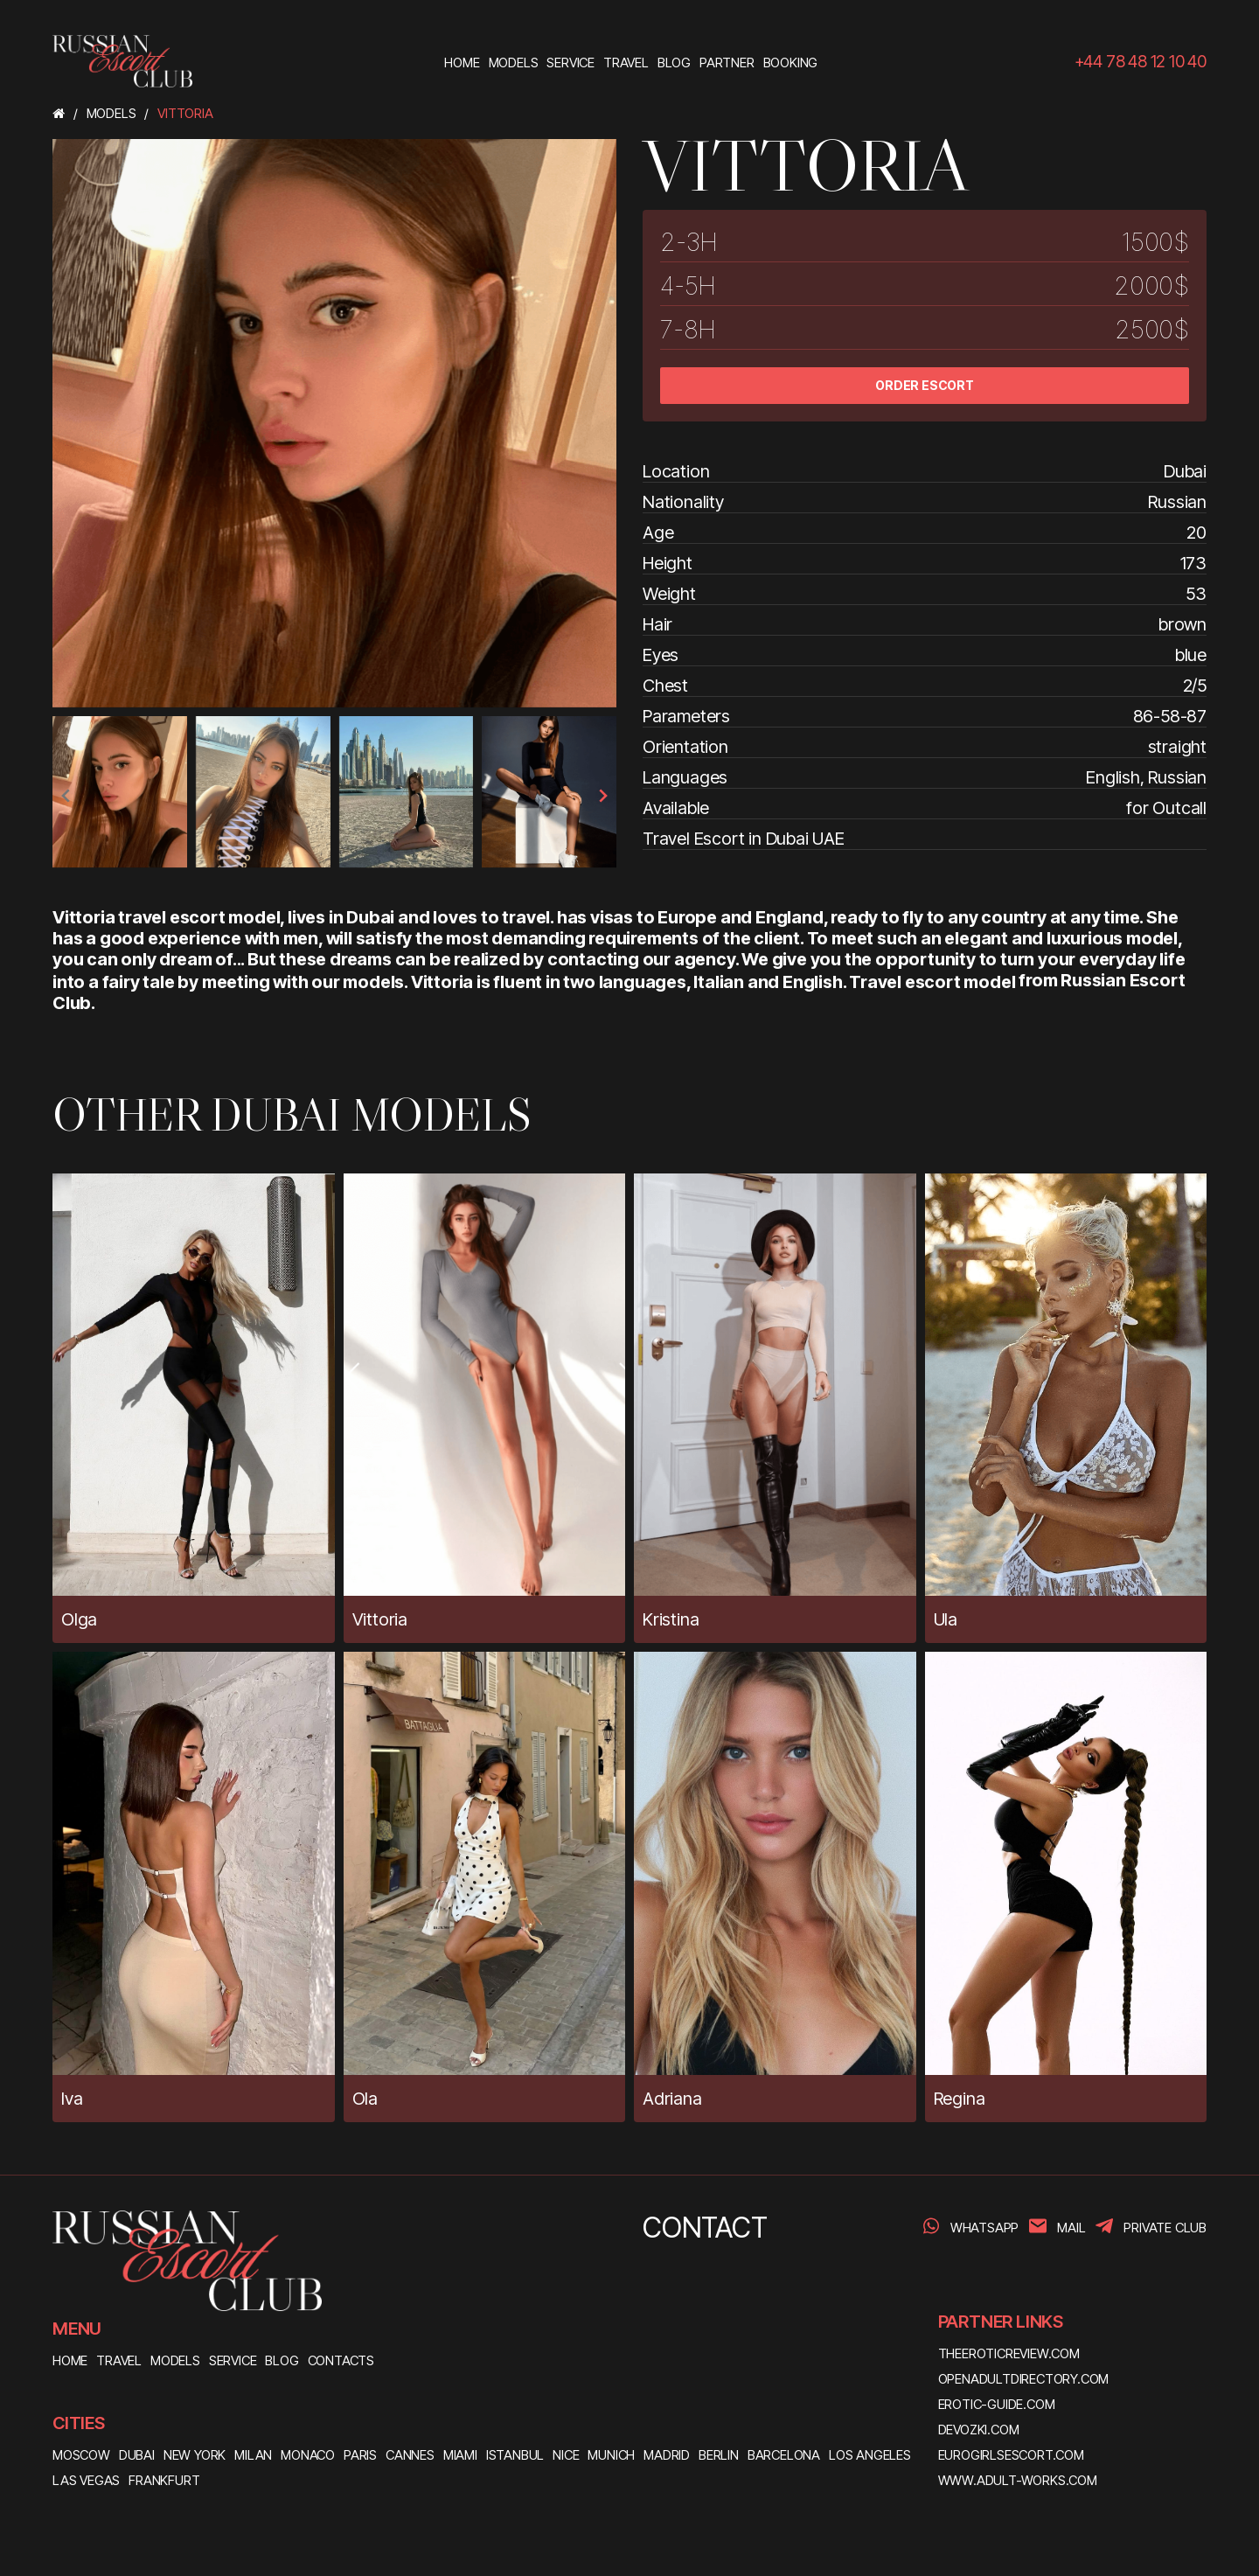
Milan (253, 2455)
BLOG (281, 2360)
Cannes (410, 2455)
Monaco (308, 2455)
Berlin (719, 2455)
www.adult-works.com (1017, 2480)
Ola (365, 2098)
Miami (460, 2455)
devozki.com (978, 2429)
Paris (360, 2455)
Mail (1071, 2227)
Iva (71, 2098)
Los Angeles (870, 2455)
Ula (945, 1619)
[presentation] (66, 796)
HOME (69, 2360)
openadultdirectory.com (1023, 2379)
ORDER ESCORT (924, 385)
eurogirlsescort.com (1011, 2455)
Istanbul (515, 2455)
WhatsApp (984, 2227)
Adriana (672, 2098)
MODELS (175, 2360)
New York (194, 2455)
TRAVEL (119, 2360)
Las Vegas (86, 2480)
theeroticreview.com (1009, 2353)
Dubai (137, 2455)
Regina (959, 2098)
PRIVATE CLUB (1165, 2227)
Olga (79, 1619)
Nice (566, 2455)
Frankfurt (164, 2480)
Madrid (666, 2455)
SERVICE (233, 2360)
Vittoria (379, 1619)
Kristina (671, 1619)
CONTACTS (341, 2360)
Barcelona (784, 2455)
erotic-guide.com (996, 2404)
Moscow (81, 2455)
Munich (611, 2455)
